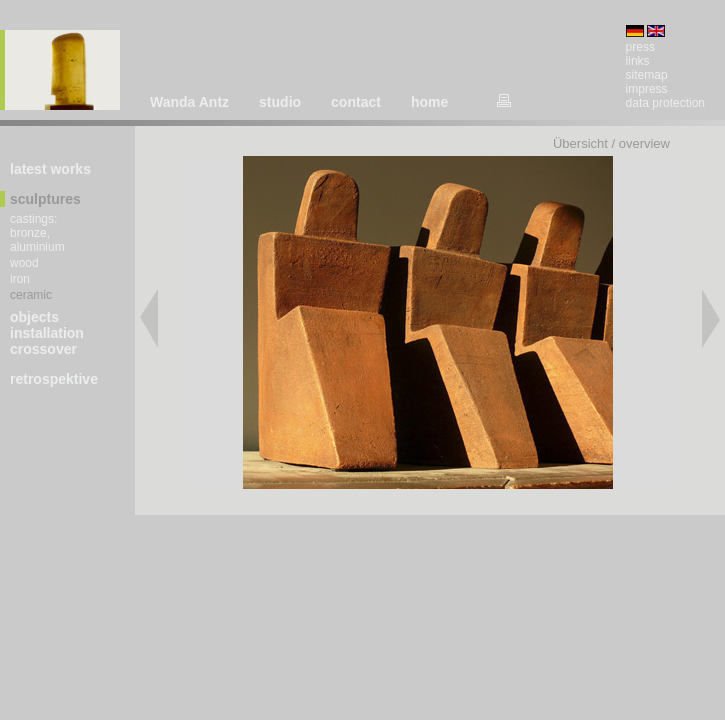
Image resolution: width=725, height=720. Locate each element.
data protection (665, 103)
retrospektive (54, 379)
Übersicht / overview (611, 143)
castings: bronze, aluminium (37, 233)
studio (280, 102)
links (638, 61)
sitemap (647, 75)
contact (356, 102)
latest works (50, 169)
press (640, 47)
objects (34, 317)
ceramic (31, 295)
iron (20, 279)
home (429, 102)
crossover (43, 349)
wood (24, 263)
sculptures (45, 199)
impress (647, 89)
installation (47, 333)
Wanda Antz (189, 102)
